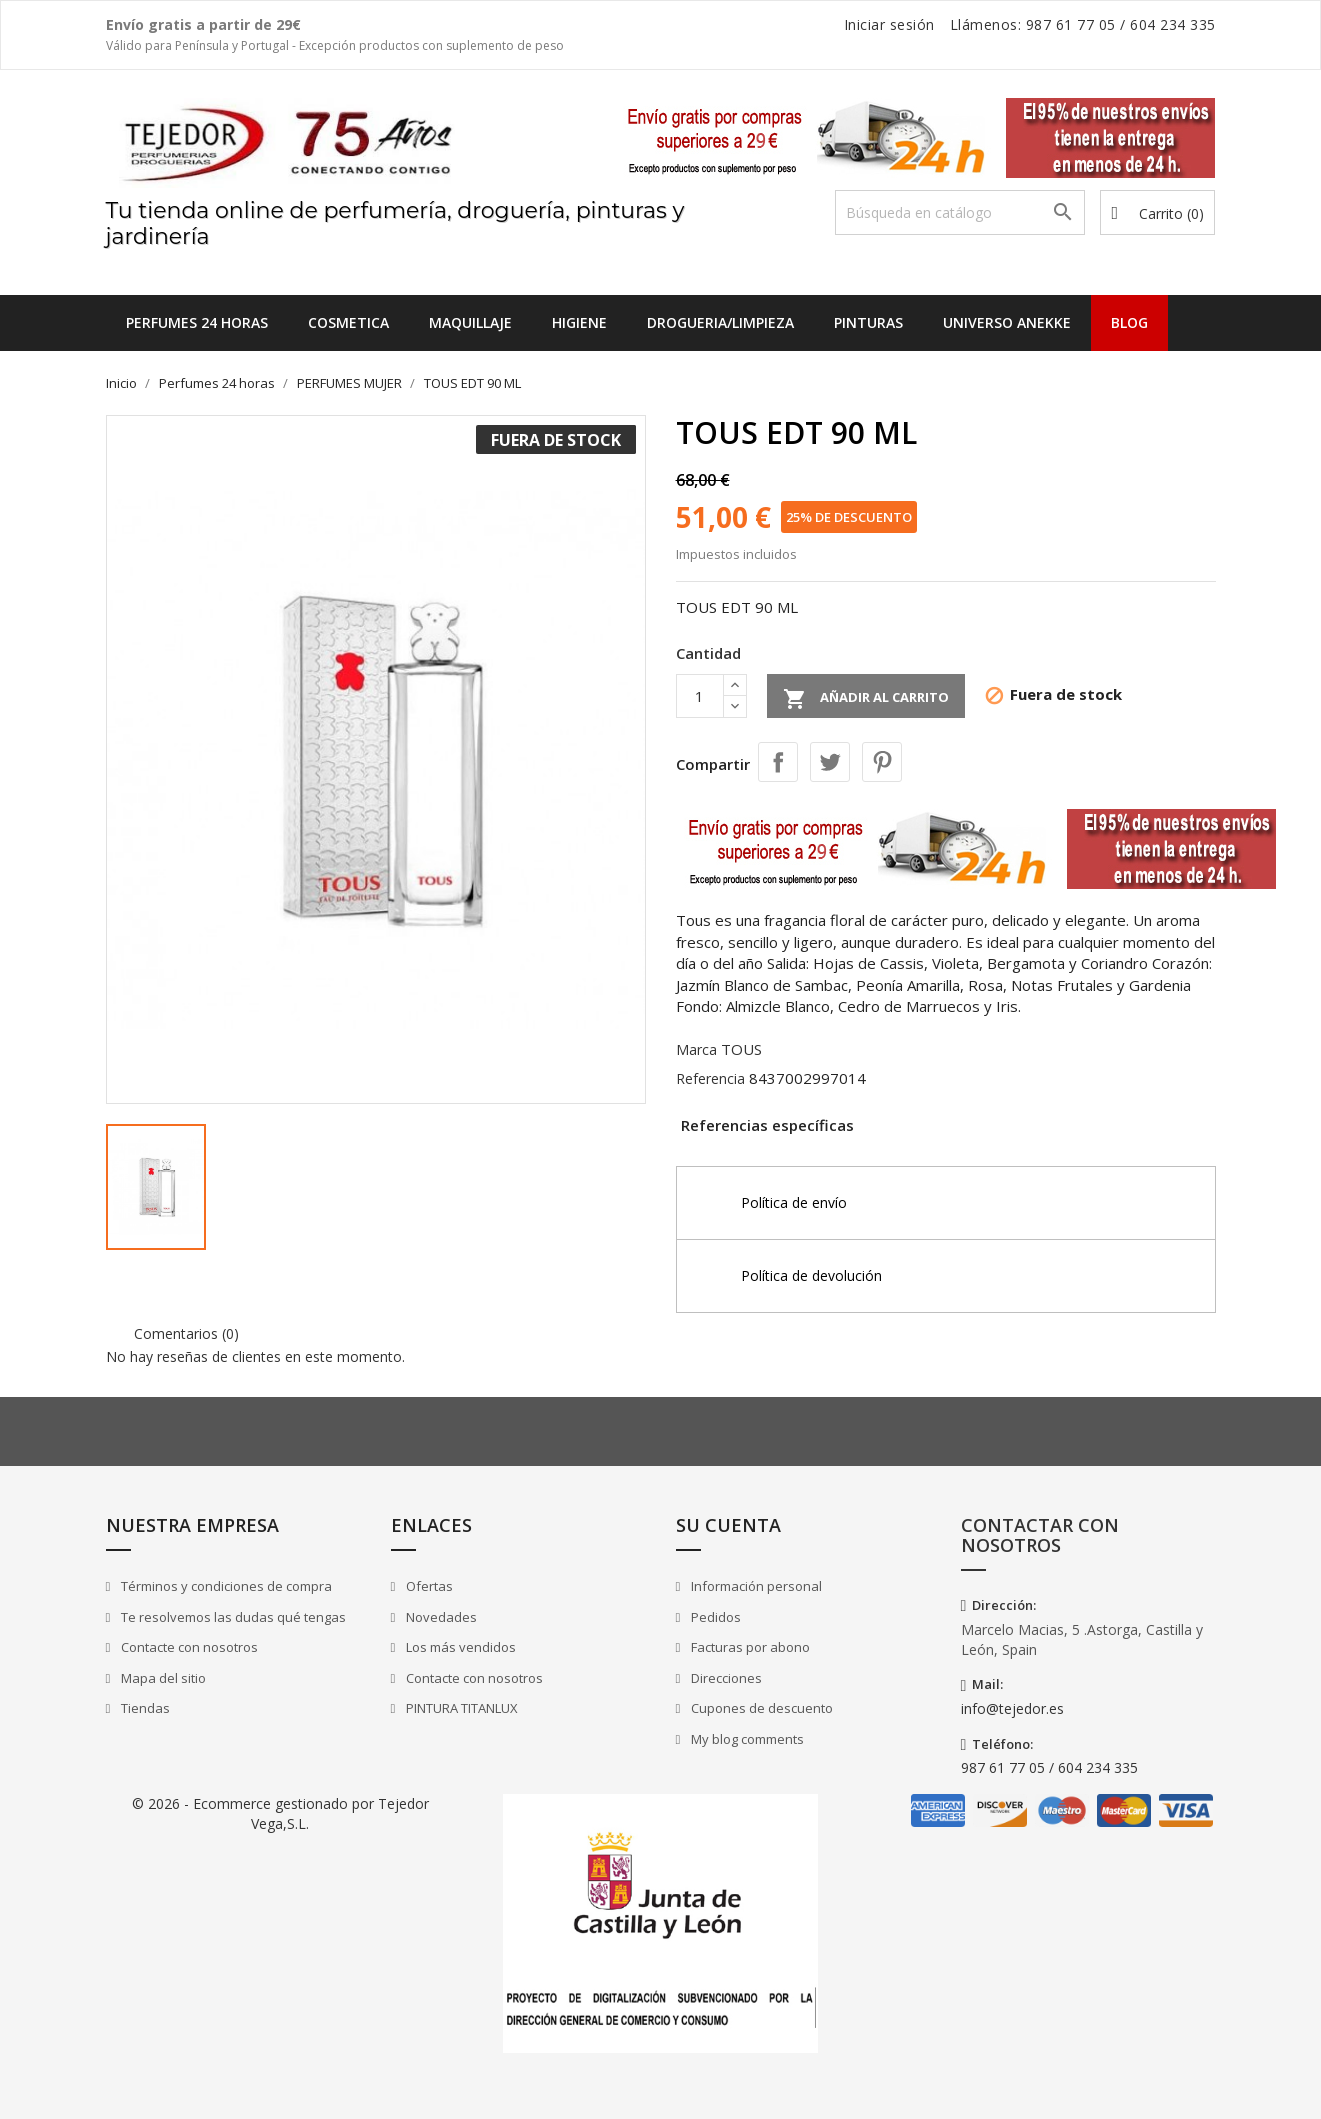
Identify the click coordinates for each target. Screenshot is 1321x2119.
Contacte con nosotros (188, 1647)
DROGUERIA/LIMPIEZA (720, 322)
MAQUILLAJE (470, 322)
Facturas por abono (749, 1647)
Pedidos (714, 1617)
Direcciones (725, 1678)
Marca (696, 1049)
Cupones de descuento (760, 1708)
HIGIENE (579, 322)
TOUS (741, 1049)
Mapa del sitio (162, 1678)
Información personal (755, 1586)
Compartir (778, 762)
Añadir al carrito (866, 699)
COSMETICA (348, 322)
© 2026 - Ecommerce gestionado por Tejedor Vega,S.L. (280, 1813)
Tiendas (144, 1708)
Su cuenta (728, 1525)
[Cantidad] (700, 696)
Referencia (710, 1078)
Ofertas (428, 1586)
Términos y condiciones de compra (225, 1586)
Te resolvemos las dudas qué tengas (232, 1617)
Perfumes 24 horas (197, 322)
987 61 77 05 (1071, 24)
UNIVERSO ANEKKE (1007, 322)
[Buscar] (960, 212)
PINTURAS (868, 322)
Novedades (440, 1617)
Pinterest (882, 762)
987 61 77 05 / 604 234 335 (1049, 1767)
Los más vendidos (459, 1647)
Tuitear (830, 762)
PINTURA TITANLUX (460, 1708)
